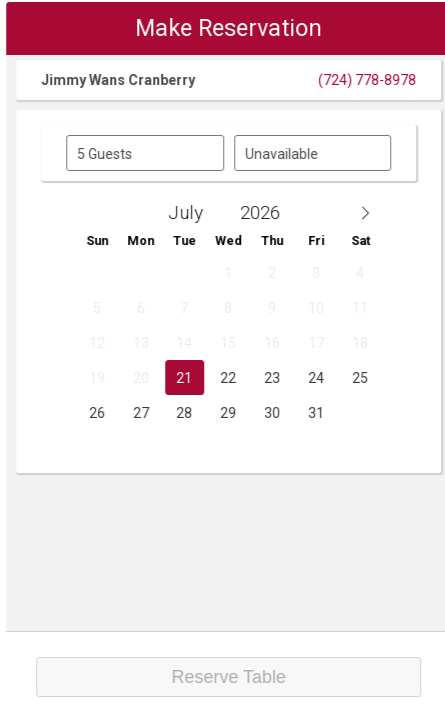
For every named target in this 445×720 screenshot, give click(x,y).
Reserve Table (243, 677)
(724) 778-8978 (382, 80)
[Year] (279, 212)
